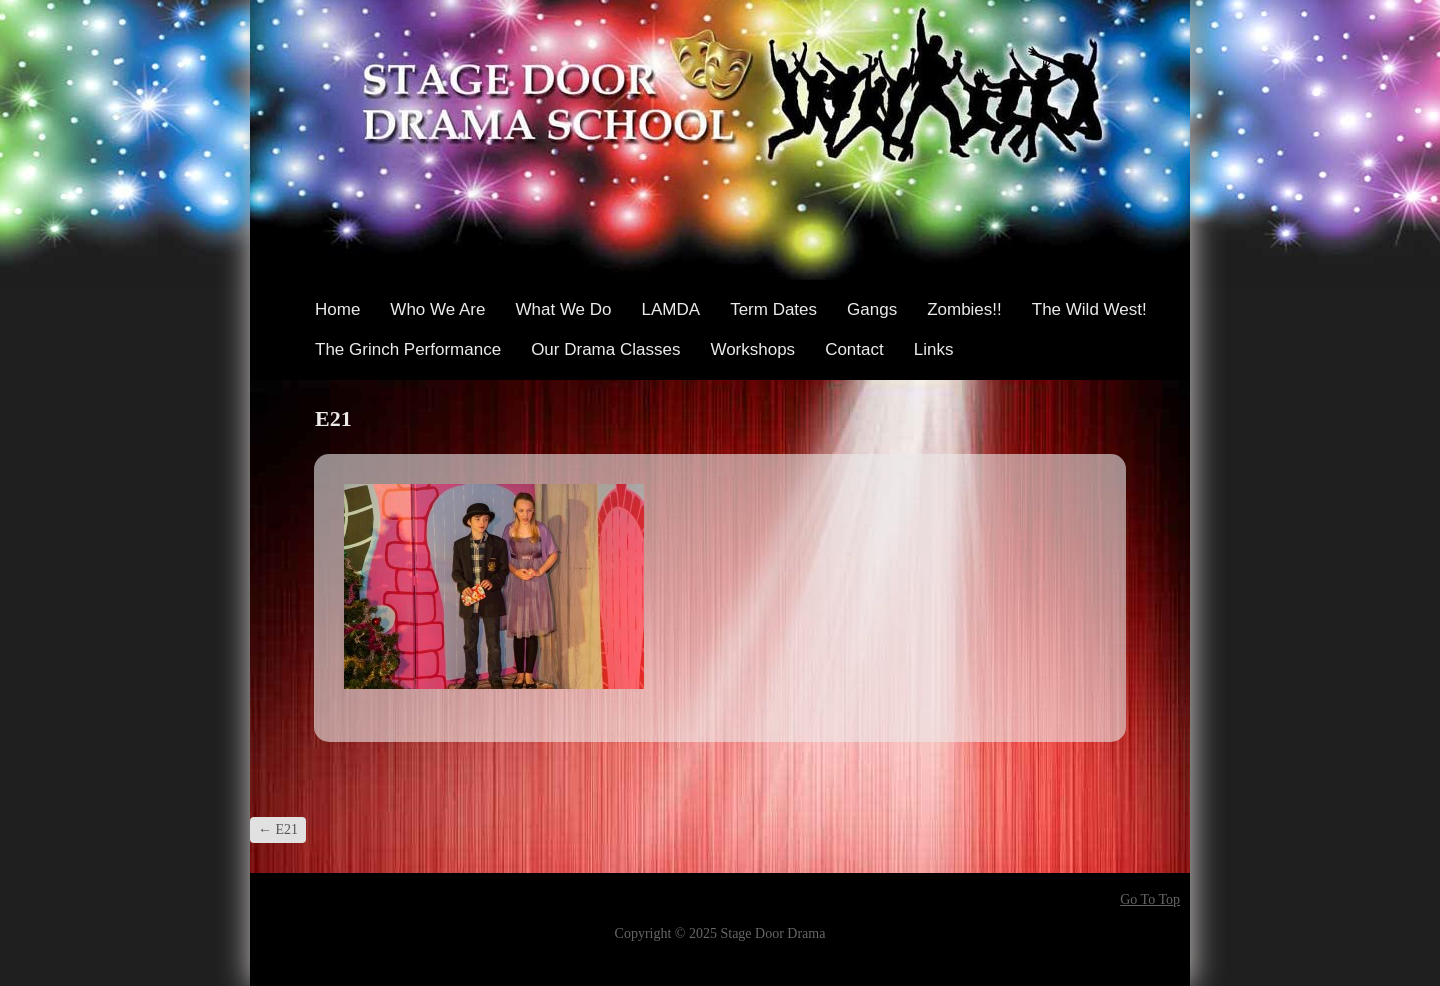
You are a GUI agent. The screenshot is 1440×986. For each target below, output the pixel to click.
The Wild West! (1089, 309)
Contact (854, 349)
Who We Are (437, 309)
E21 (278, 829)
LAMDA (671, 309)
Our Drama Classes (605, 349)
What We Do (563, 309)
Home (337, 309)
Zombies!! (964, 309)
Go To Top (1150, 900)
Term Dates (773, 309)
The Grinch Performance (408, 349)
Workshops (752, 349)
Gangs (872, 309)
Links (934, 349)
